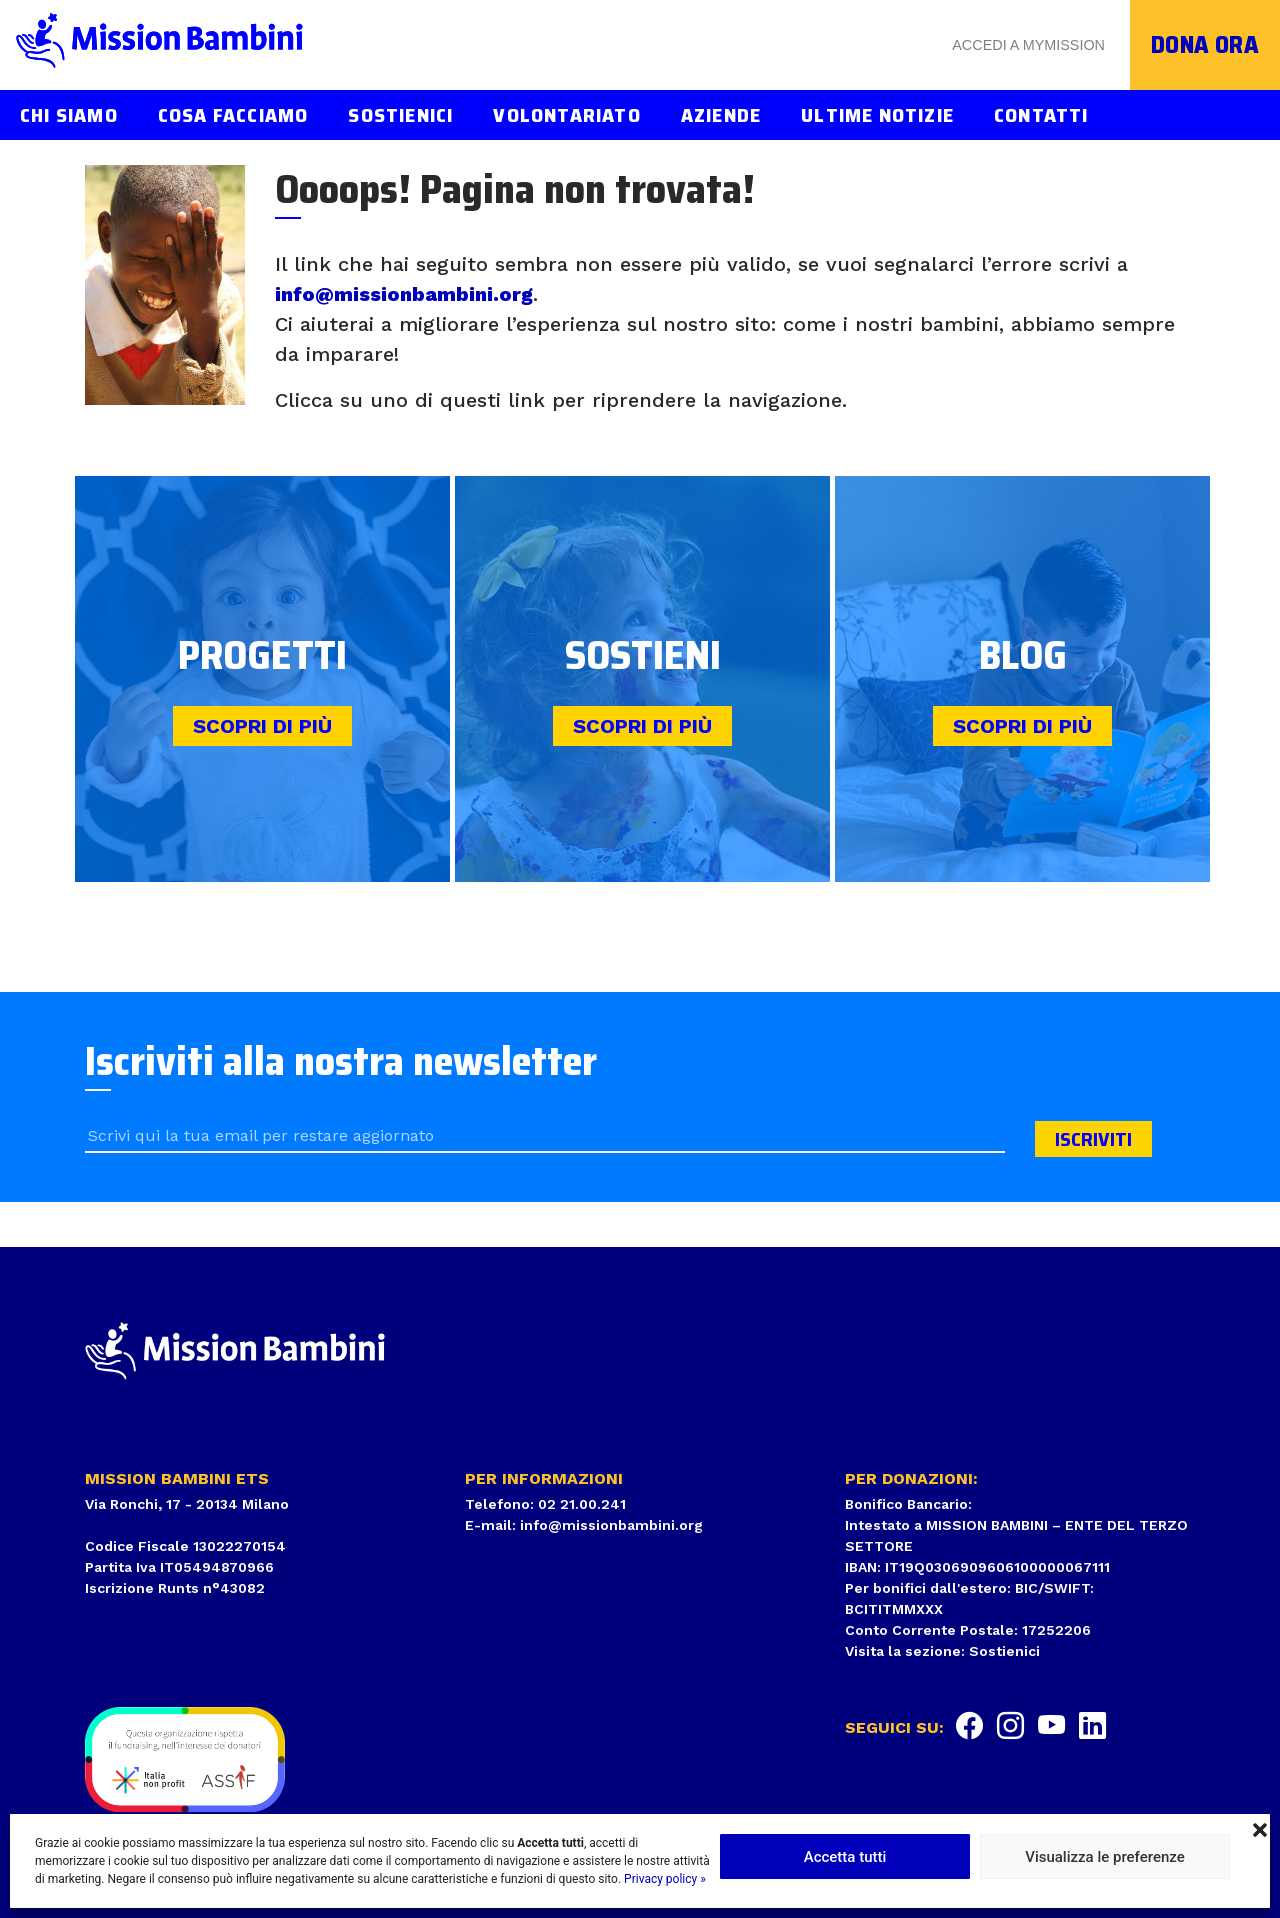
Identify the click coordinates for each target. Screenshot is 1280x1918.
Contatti (1041, 115)
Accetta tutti (845, 1857)
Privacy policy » (665, 1879)
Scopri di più (262, 726)
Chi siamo (69, 115)
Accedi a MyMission (1028, 45)
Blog (1023, 655)
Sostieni (643, 655)
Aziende (721, 115)
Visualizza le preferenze (1105, 1857)
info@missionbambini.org (404, 294)
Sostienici (400, 115)
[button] (1260, 1828)
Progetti (262, 655)
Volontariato (566, 115)
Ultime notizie (877, 115)
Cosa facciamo (233, 115)
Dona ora (1205, 45)
